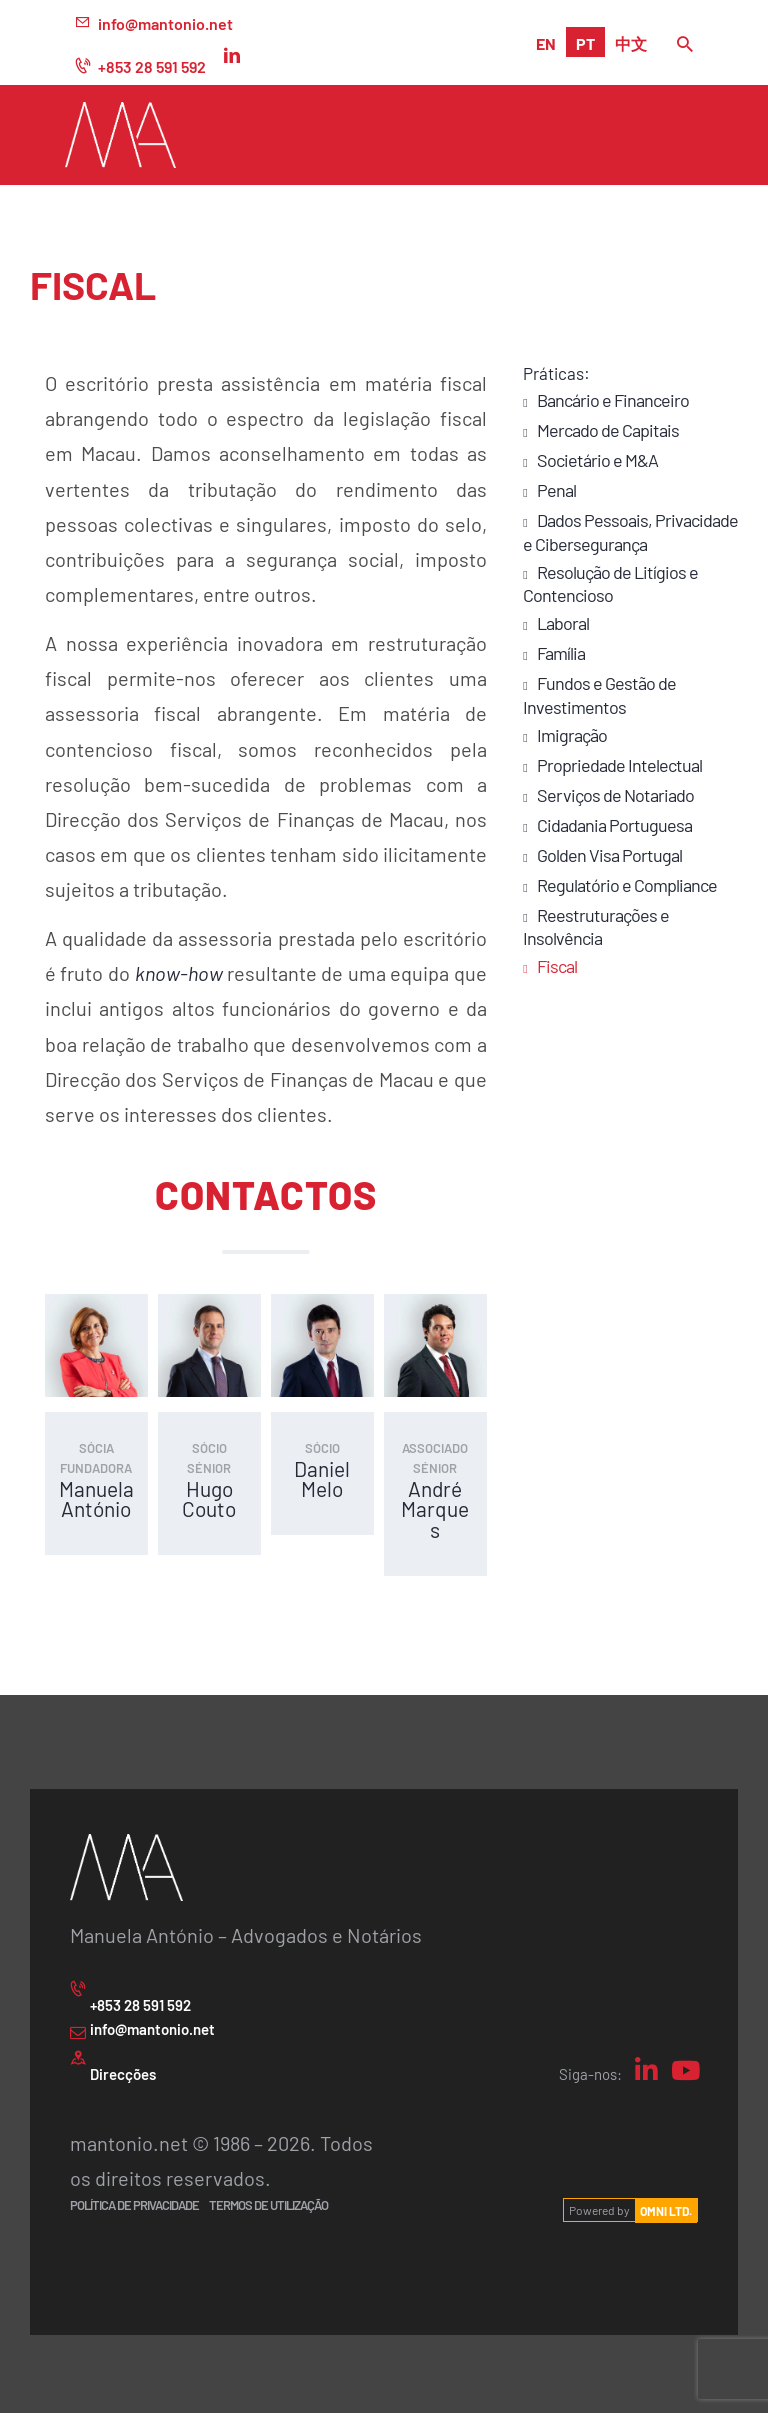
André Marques (435, 1509)
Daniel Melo (322, 1479)
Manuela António (96, 1499)
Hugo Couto (209, 1499)
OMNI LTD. (666, 2210)
